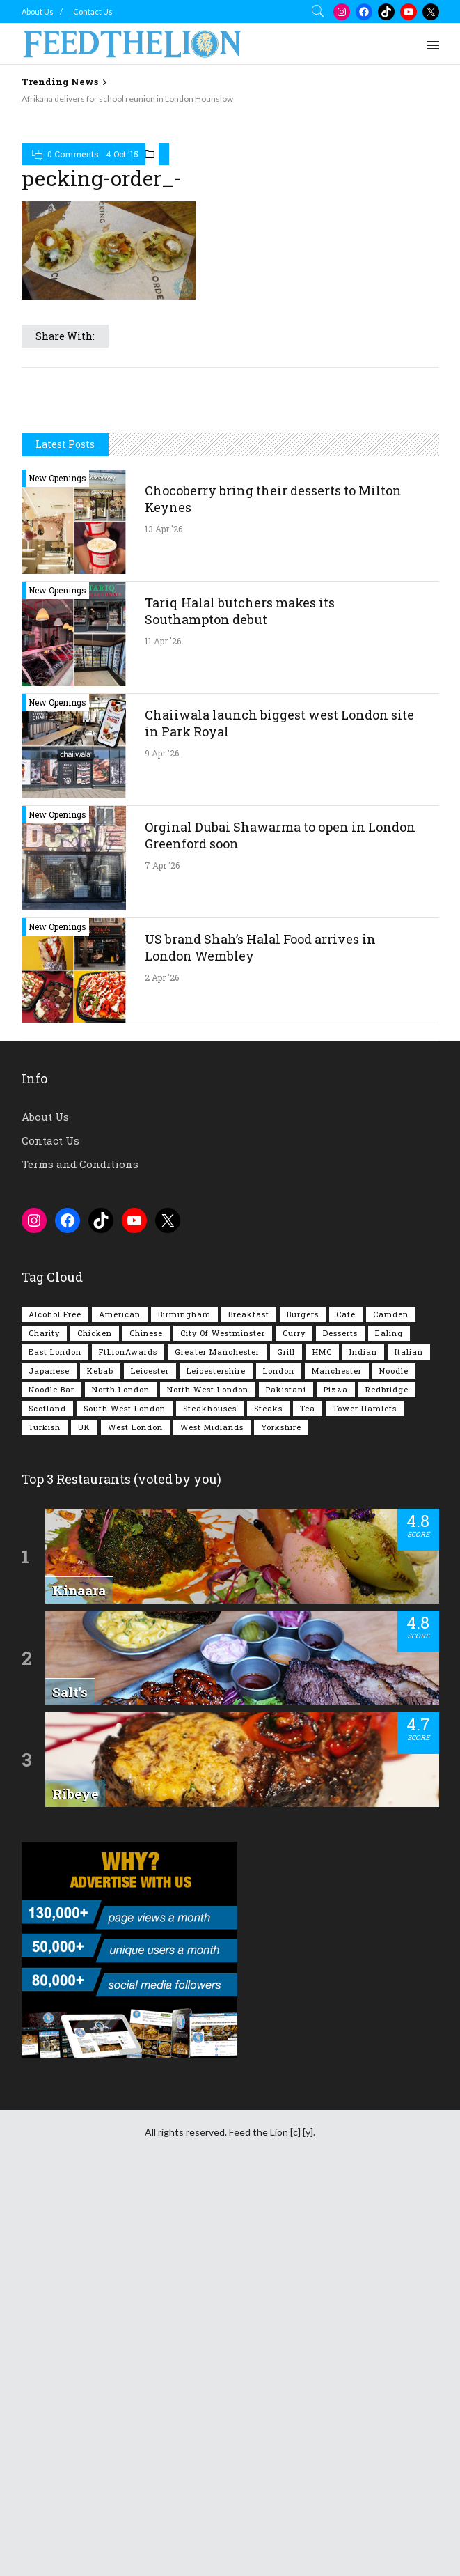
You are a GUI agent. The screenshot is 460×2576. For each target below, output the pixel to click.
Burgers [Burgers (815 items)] (303, 1708)
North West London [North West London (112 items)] (207, 1783)
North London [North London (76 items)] (121, 1783)
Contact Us (93, 11)
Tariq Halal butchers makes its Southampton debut (240, 1005)
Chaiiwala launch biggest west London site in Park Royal (279, 1117)
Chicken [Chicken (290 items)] (94, 1727)
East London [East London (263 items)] (55, 1746)
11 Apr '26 (163, 1035)
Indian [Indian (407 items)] (363, 1746)
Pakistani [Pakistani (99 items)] (286, 1783)
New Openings (57, 872)
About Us (38, 11)
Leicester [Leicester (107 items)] (150, 1765)
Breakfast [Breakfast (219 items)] (248, 1708)
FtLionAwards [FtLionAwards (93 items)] (128, 1746)
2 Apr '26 (162, 1371)
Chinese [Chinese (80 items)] (146, 1727)
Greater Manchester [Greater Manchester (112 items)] (217, 1746)
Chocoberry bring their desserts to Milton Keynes (273, 893)
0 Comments (73, 353)
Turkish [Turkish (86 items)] (45, 1821)
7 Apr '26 (162, 1259)
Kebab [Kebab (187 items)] (100, 1765)
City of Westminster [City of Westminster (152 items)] (222, 1727)
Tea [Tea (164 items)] (307, 1802)
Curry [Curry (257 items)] (294, 1727)
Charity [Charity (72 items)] (44, 1727)
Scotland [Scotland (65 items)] (47, 1802)
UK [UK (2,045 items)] (84, 1821)
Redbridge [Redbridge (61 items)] (387, 1783)
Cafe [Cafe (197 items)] (346, 1708)
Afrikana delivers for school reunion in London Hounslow (127, 98)
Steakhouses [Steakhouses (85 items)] (210, 1802)
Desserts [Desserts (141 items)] (340, 1727)
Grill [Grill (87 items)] (286, 1746)
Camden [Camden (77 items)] (391, 1708)
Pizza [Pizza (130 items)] (336, 1783)
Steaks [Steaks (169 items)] (268, 1802)
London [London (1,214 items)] (278, 1765)
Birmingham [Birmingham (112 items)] (184, 1708)
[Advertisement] (241, 209)
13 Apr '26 (163, 923)
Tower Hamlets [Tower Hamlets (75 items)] (365, 1802)
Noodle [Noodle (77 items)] (394, 1765)
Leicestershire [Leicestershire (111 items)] (216, 1765)
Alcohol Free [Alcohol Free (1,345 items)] (55, 1708)
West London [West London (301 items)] (135, 1821)
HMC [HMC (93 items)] (322, 1746)
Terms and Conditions (80, 1558)
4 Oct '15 (122, 353)
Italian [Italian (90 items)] (409, 1746)
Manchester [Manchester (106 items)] (337, 1765)
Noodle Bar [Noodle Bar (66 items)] (51, 1783)
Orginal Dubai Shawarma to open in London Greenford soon (280, 1229)
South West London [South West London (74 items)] (125, 1802)
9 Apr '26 (162, 1147)
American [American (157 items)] (120, 1708)
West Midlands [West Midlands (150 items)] (212, 1821)
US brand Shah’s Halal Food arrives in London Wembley (260, 1341)
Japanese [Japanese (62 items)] (49, 1765)
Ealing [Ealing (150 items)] (389, 1727)
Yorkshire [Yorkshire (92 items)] (281, 1821)
